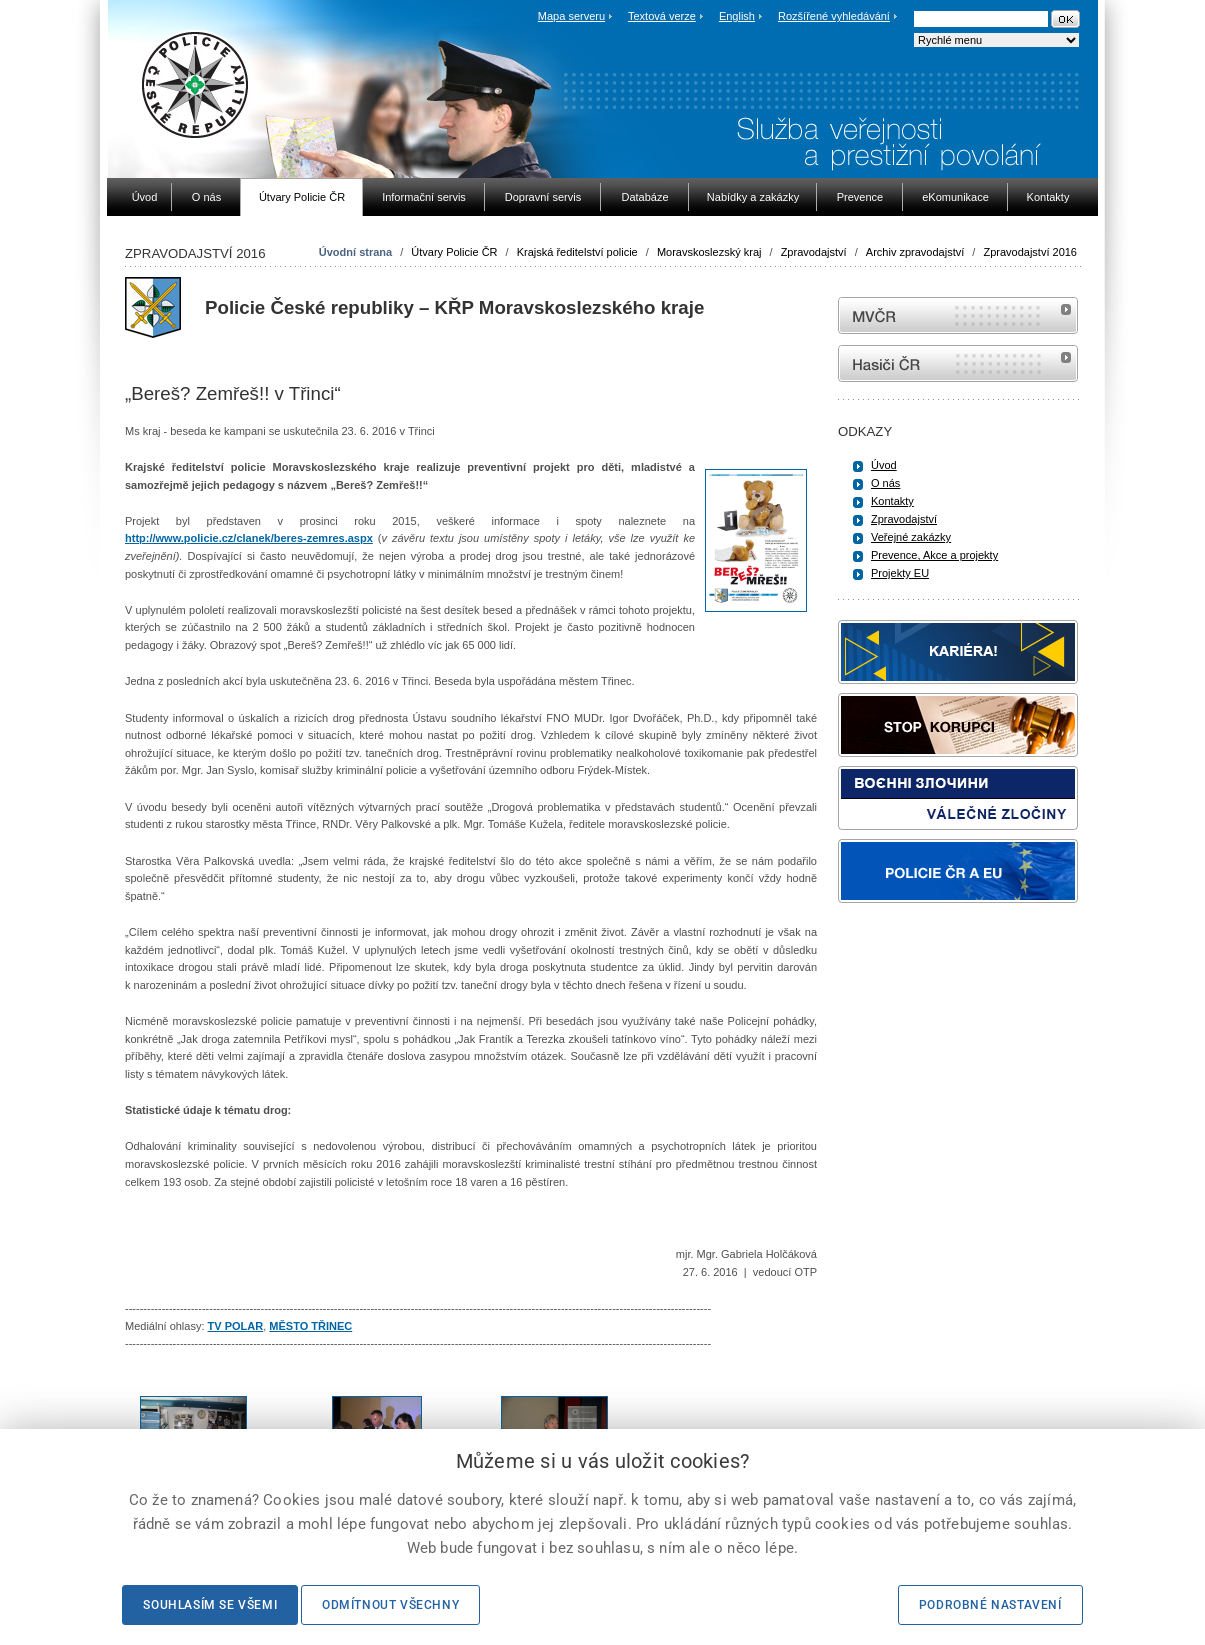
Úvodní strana (355, 252)
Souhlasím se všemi (210, 1605)
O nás (885, 483)
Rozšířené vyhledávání (834, 16)
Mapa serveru (571, 16)
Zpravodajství (814, 252)
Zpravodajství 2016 (1030, 252)
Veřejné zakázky (911, 537)
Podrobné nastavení (990, 1605)
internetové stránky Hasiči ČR (958, 363)
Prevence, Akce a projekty (934, 555)
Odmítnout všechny (390, 1605)
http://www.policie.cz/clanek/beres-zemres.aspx (249, 538)
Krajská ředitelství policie (577, 252)
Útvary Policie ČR (454, 252)
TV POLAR (236, 1326)
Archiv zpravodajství (915, 252)
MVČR (958, 315)
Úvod (884, 465)
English (737, 16)
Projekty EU (900, 573)
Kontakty (892, 501)
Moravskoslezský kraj (709, 252)
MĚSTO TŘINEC (310, 1326)
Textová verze (662, 16)
